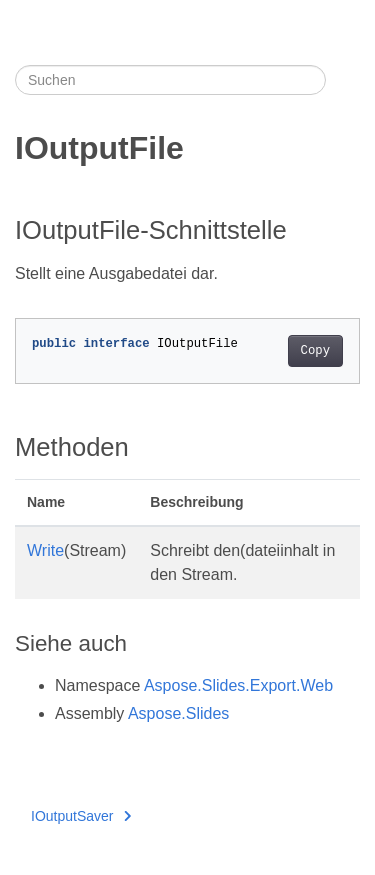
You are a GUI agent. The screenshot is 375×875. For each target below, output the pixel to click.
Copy (315, 351)
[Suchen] (170, 80)
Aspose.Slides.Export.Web (238, 685)
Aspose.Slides (178, 713)
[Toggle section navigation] (343, 80)
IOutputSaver (81, 816)
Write (45, 550)
